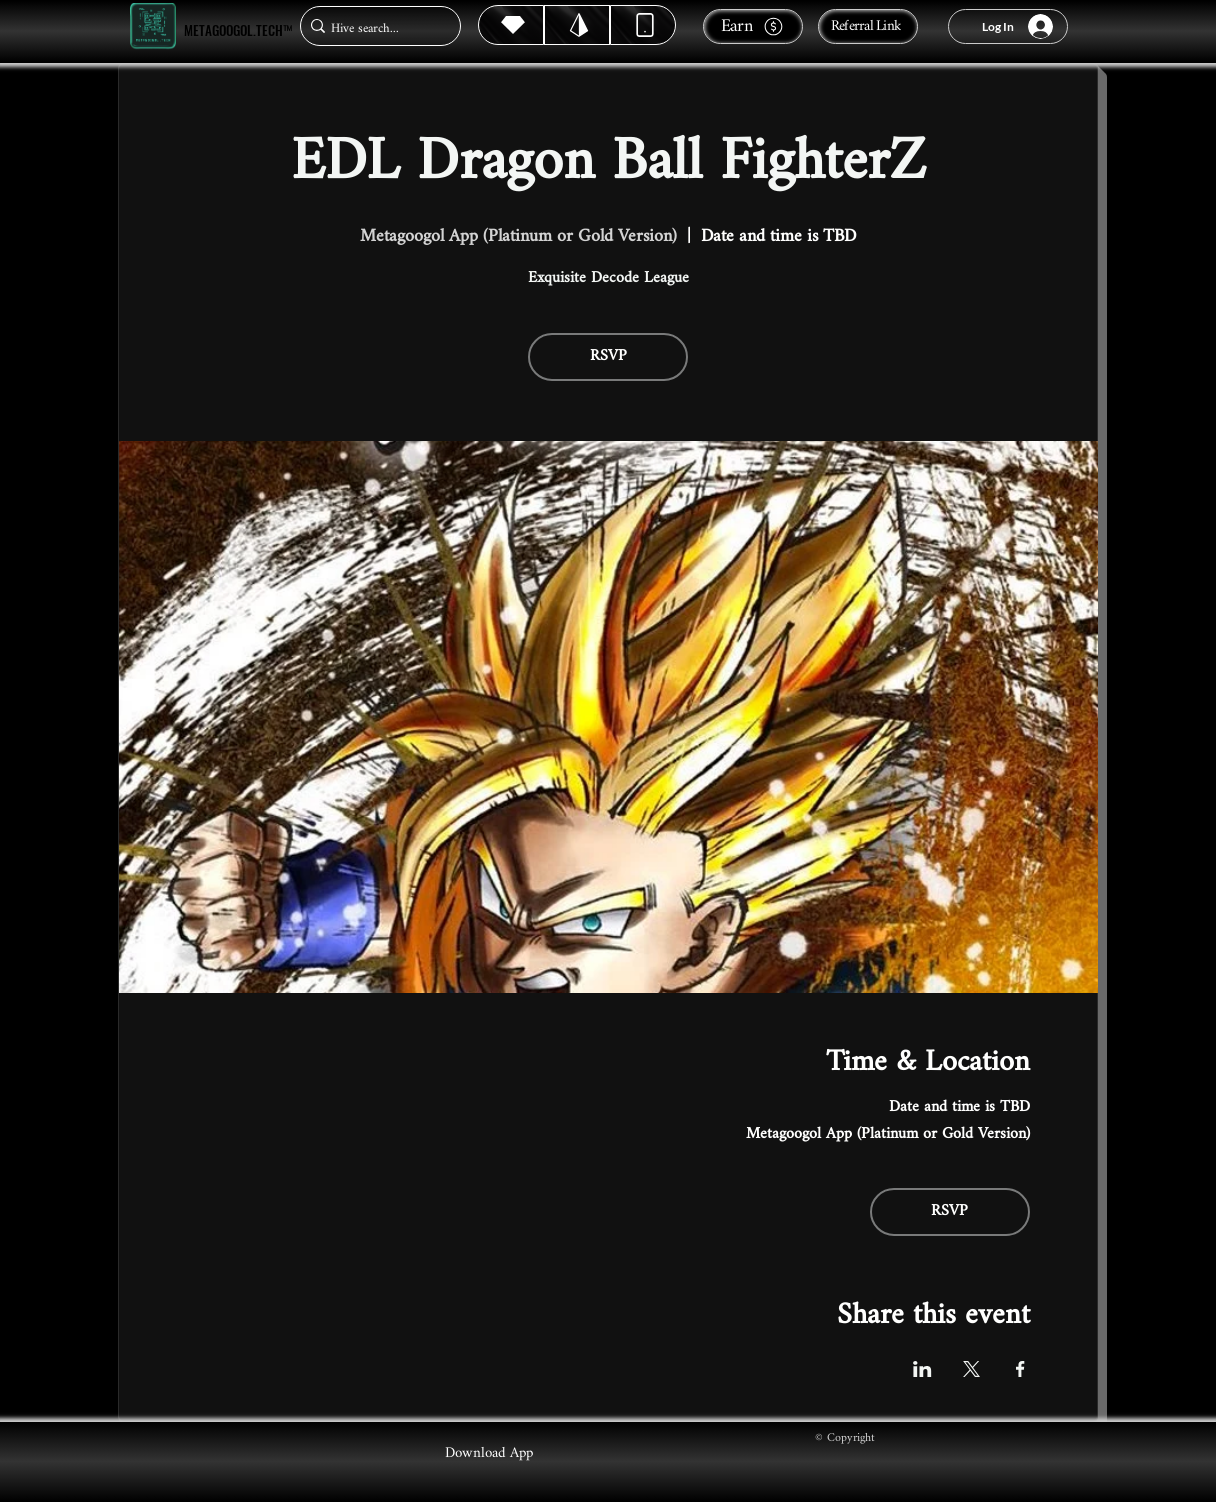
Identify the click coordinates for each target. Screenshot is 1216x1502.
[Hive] (511, 25)
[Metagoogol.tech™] (153, 26)
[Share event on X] (971, 1369)
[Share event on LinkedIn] (922, 1369)
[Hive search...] (374, 28)
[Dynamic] (643, 25)
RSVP (608, 356)
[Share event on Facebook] (1020, 1369)
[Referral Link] (868, 26)
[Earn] (753, 26)
